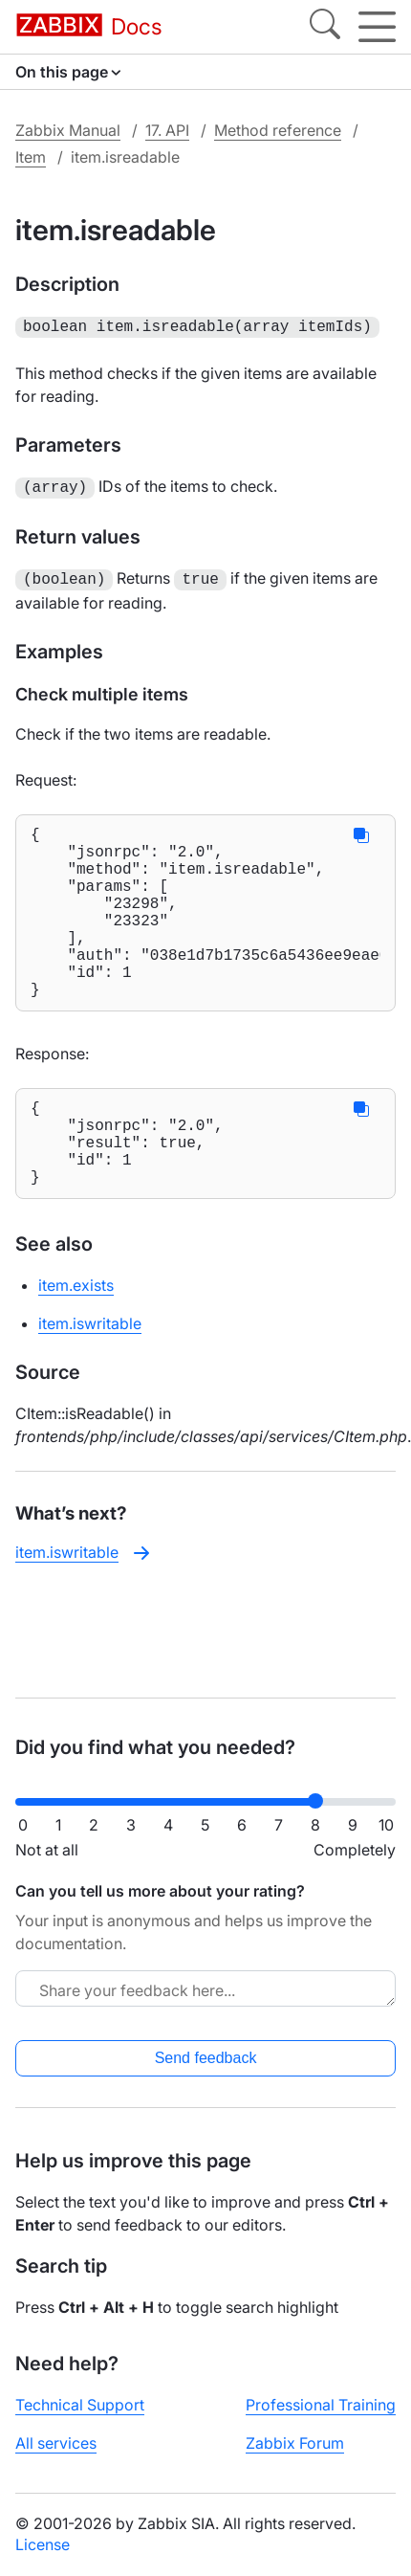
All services (56, 2443)
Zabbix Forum (295, 2443)
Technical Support (79, 2404)
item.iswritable (89, 1375)
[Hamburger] (377, 26)
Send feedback (206, 2058)
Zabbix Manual (67, 130)
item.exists (76, 1336)
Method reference (277, 130)
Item (30, 157)
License (42, 2544)
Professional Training (321, 2404)
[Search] (325, 27)
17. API (167, 130)
